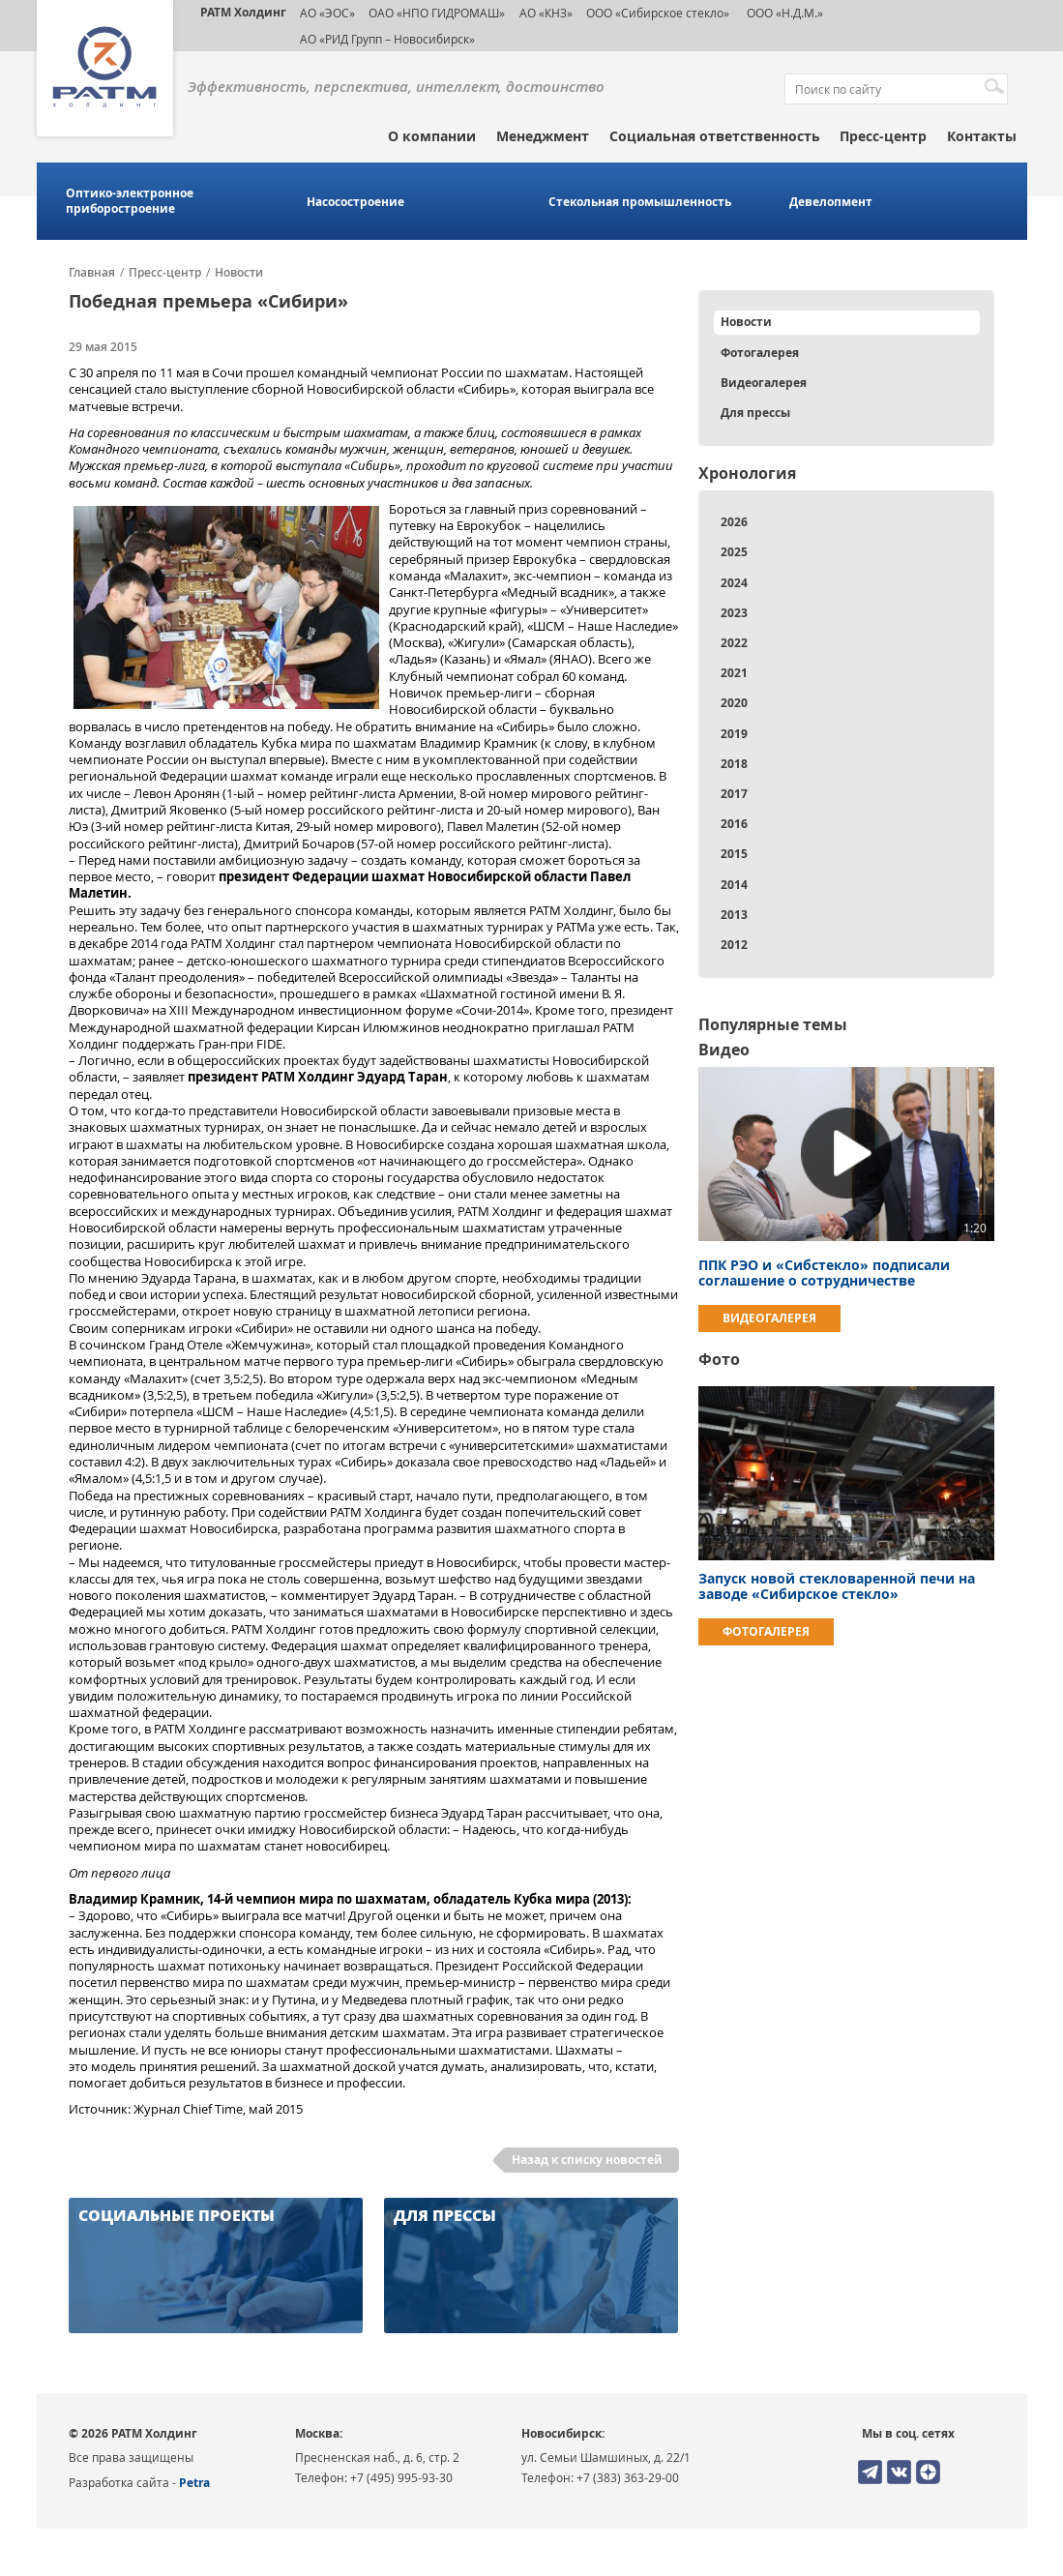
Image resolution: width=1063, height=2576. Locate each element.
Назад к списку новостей (587, 2159)
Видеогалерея (764, 382)
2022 (734, 643)
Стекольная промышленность (639, 202)
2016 (734, 823)
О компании (432, 136)
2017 (734, 793)
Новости (239, 273)
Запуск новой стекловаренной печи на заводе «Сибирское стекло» (836, 1586)
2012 (734, 944)
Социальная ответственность (714, 136)
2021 (734, 673)
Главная (92, 273)
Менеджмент (542, 136)
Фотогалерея (760, 352)
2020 (734, 703)
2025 (734, 552)
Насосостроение (355, 202)
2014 (734, 884)
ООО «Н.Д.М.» (783, 12)
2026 (734, 522)
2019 (734, 733)
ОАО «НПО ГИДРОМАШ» (437, 12)
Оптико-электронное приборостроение (129, 201)
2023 (734, 613)
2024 (734, 583)
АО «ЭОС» (327, 12)
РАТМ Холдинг (243, 12)
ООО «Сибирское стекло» (657, 12)
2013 (734, 914)
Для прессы (755, 412)
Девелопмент (830, 202)
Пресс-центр (883, 136)
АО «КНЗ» (546, 12)
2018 (734, 763)
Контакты (982, 136)
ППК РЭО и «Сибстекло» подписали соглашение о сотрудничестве (824, 1272)
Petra (194, 2482)
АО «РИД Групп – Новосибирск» (387, 38)
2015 (734, 853)
